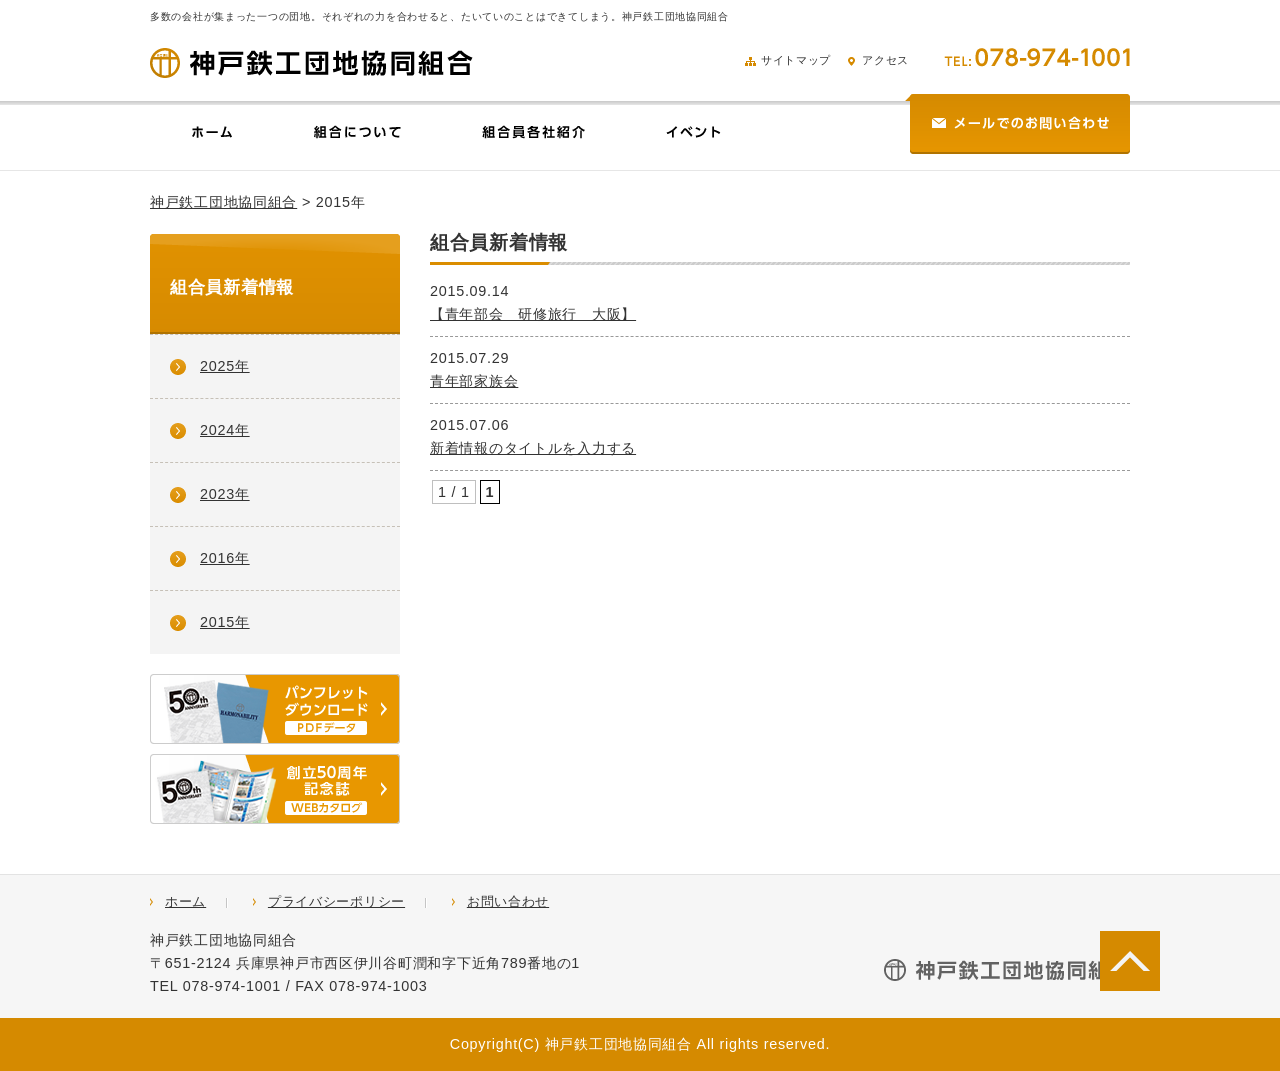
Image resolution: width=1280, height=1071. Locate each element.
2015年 (225, 622)
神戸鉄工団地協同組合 (223, 202)
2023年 (225, 494)
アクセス (877, 60)
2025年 (225, 366)
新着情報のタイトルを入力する (533, 448)
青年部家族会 (474, 381)
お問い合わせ (508, 901)
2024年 (225, 430)
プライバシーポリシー (336, 901)
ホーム (185, 901)
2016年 (225, 558)
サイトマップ (788, 60)
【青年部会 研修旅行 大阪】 (533, 314)
